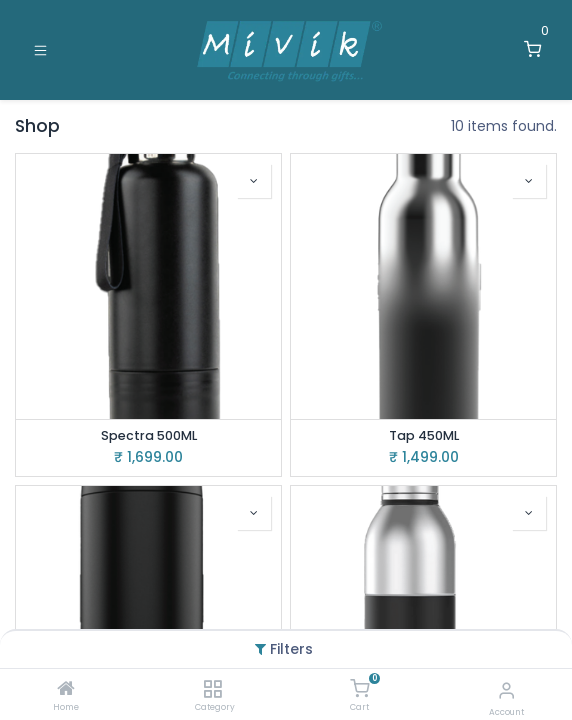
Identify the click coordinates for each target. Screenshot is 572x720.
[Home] (66, 690)
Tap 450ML (424, 435)
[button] (254, 181)
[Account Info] (506, 690)
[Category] (212, 690)
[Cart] (359, 689)
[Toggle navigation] (40, 50)
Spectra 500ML (149, 435)
